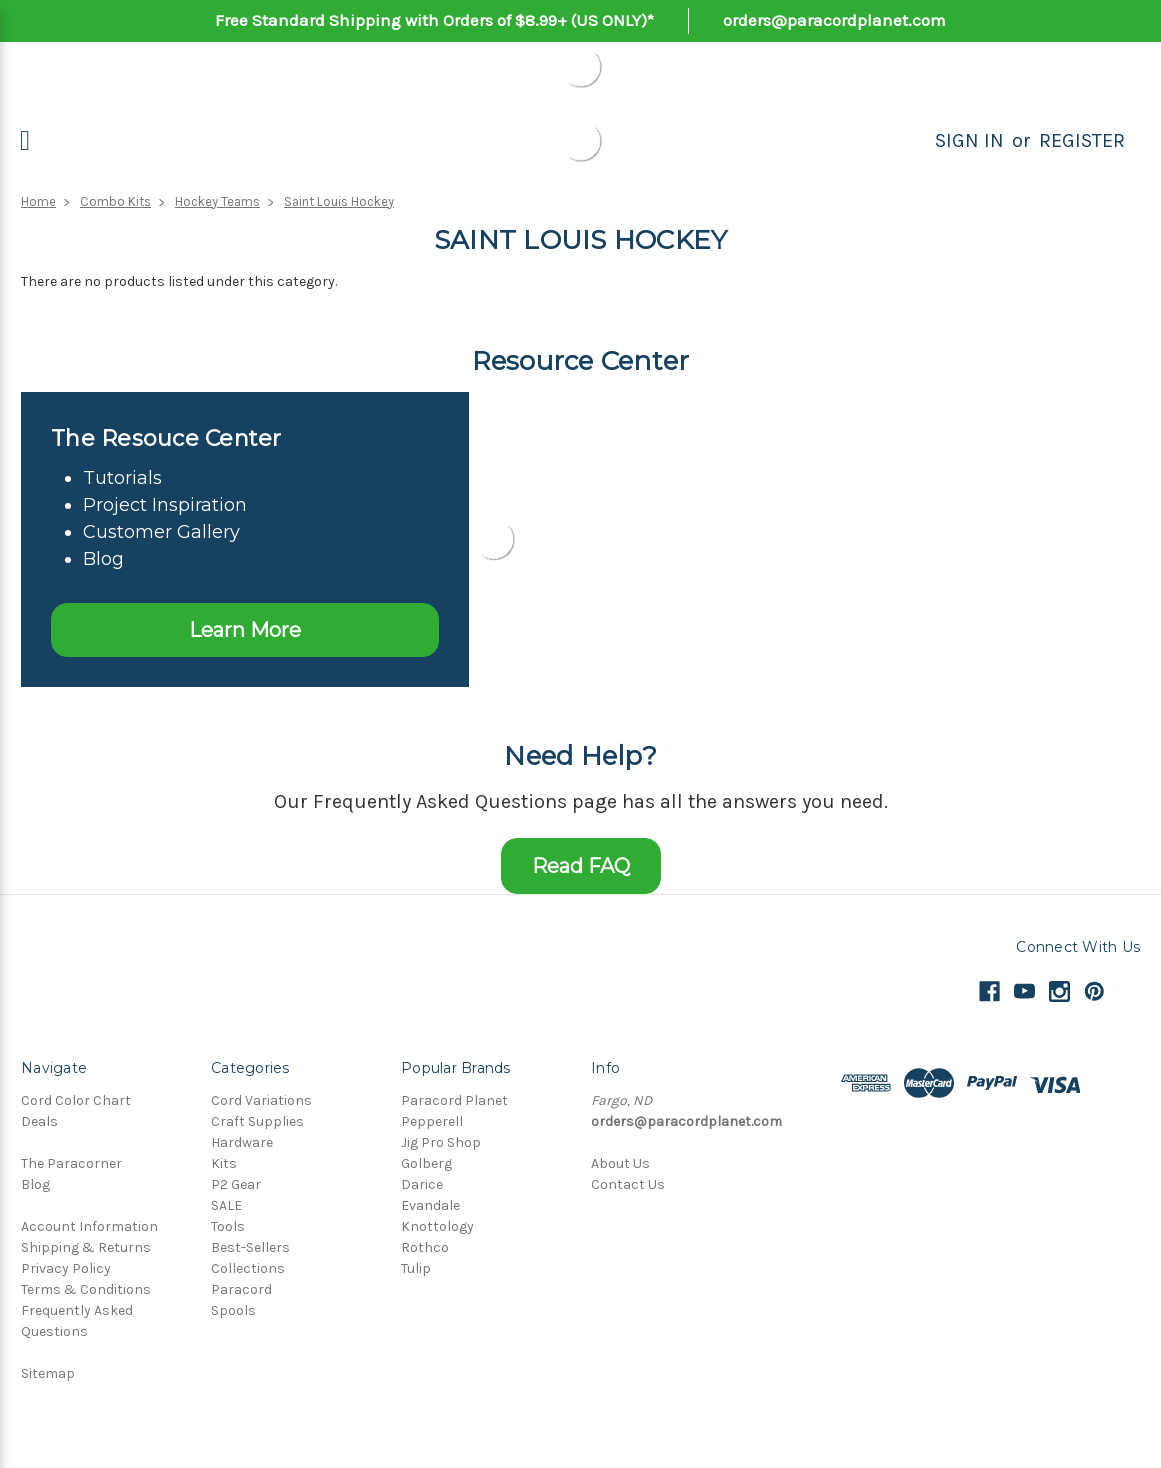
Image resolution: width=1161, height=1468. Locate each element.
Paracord (241, 1289)
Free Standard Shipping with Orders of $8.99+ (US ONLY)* (434, 20)
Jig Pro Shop (441, 1142)
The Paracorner (71, 1163)
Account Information (89, 1226)
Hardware (242, 1142)
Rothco (425, 1247)
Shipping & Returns (86, 1247)
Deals (39, 1121)
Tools (228, 1226)
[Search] (913, 141)
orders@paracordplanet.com (834, 20)
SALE (226, 1205)
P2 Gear (236, 1184)
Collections (248, 1268)
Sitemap (48, 1373)
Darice (422, 1184)
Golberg (426, 1163)
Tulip (416, 1268)
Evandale (430, 1205)
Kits (224, 1163)
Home (38, 201)
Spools (233, 1310)
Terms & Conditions (86, 1289)
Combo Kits (115, 201)
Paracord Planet (454, 1100)
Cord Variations (261, 1100)
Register (1082, 140)
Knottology (437, 1226)
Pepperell (432, 1121)
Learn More (245, 630)
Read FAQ (581, 866)
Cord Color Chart (76, 1100)
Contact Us (628, 1184)
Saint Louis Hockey (339, 201)
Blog (35, 1184)
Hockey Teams (217, 201)
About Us (620, 1163)
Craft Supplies (257, 1121)
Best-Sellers (250, 1247)
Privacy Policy (66, 1268)
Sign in (969, 140)
